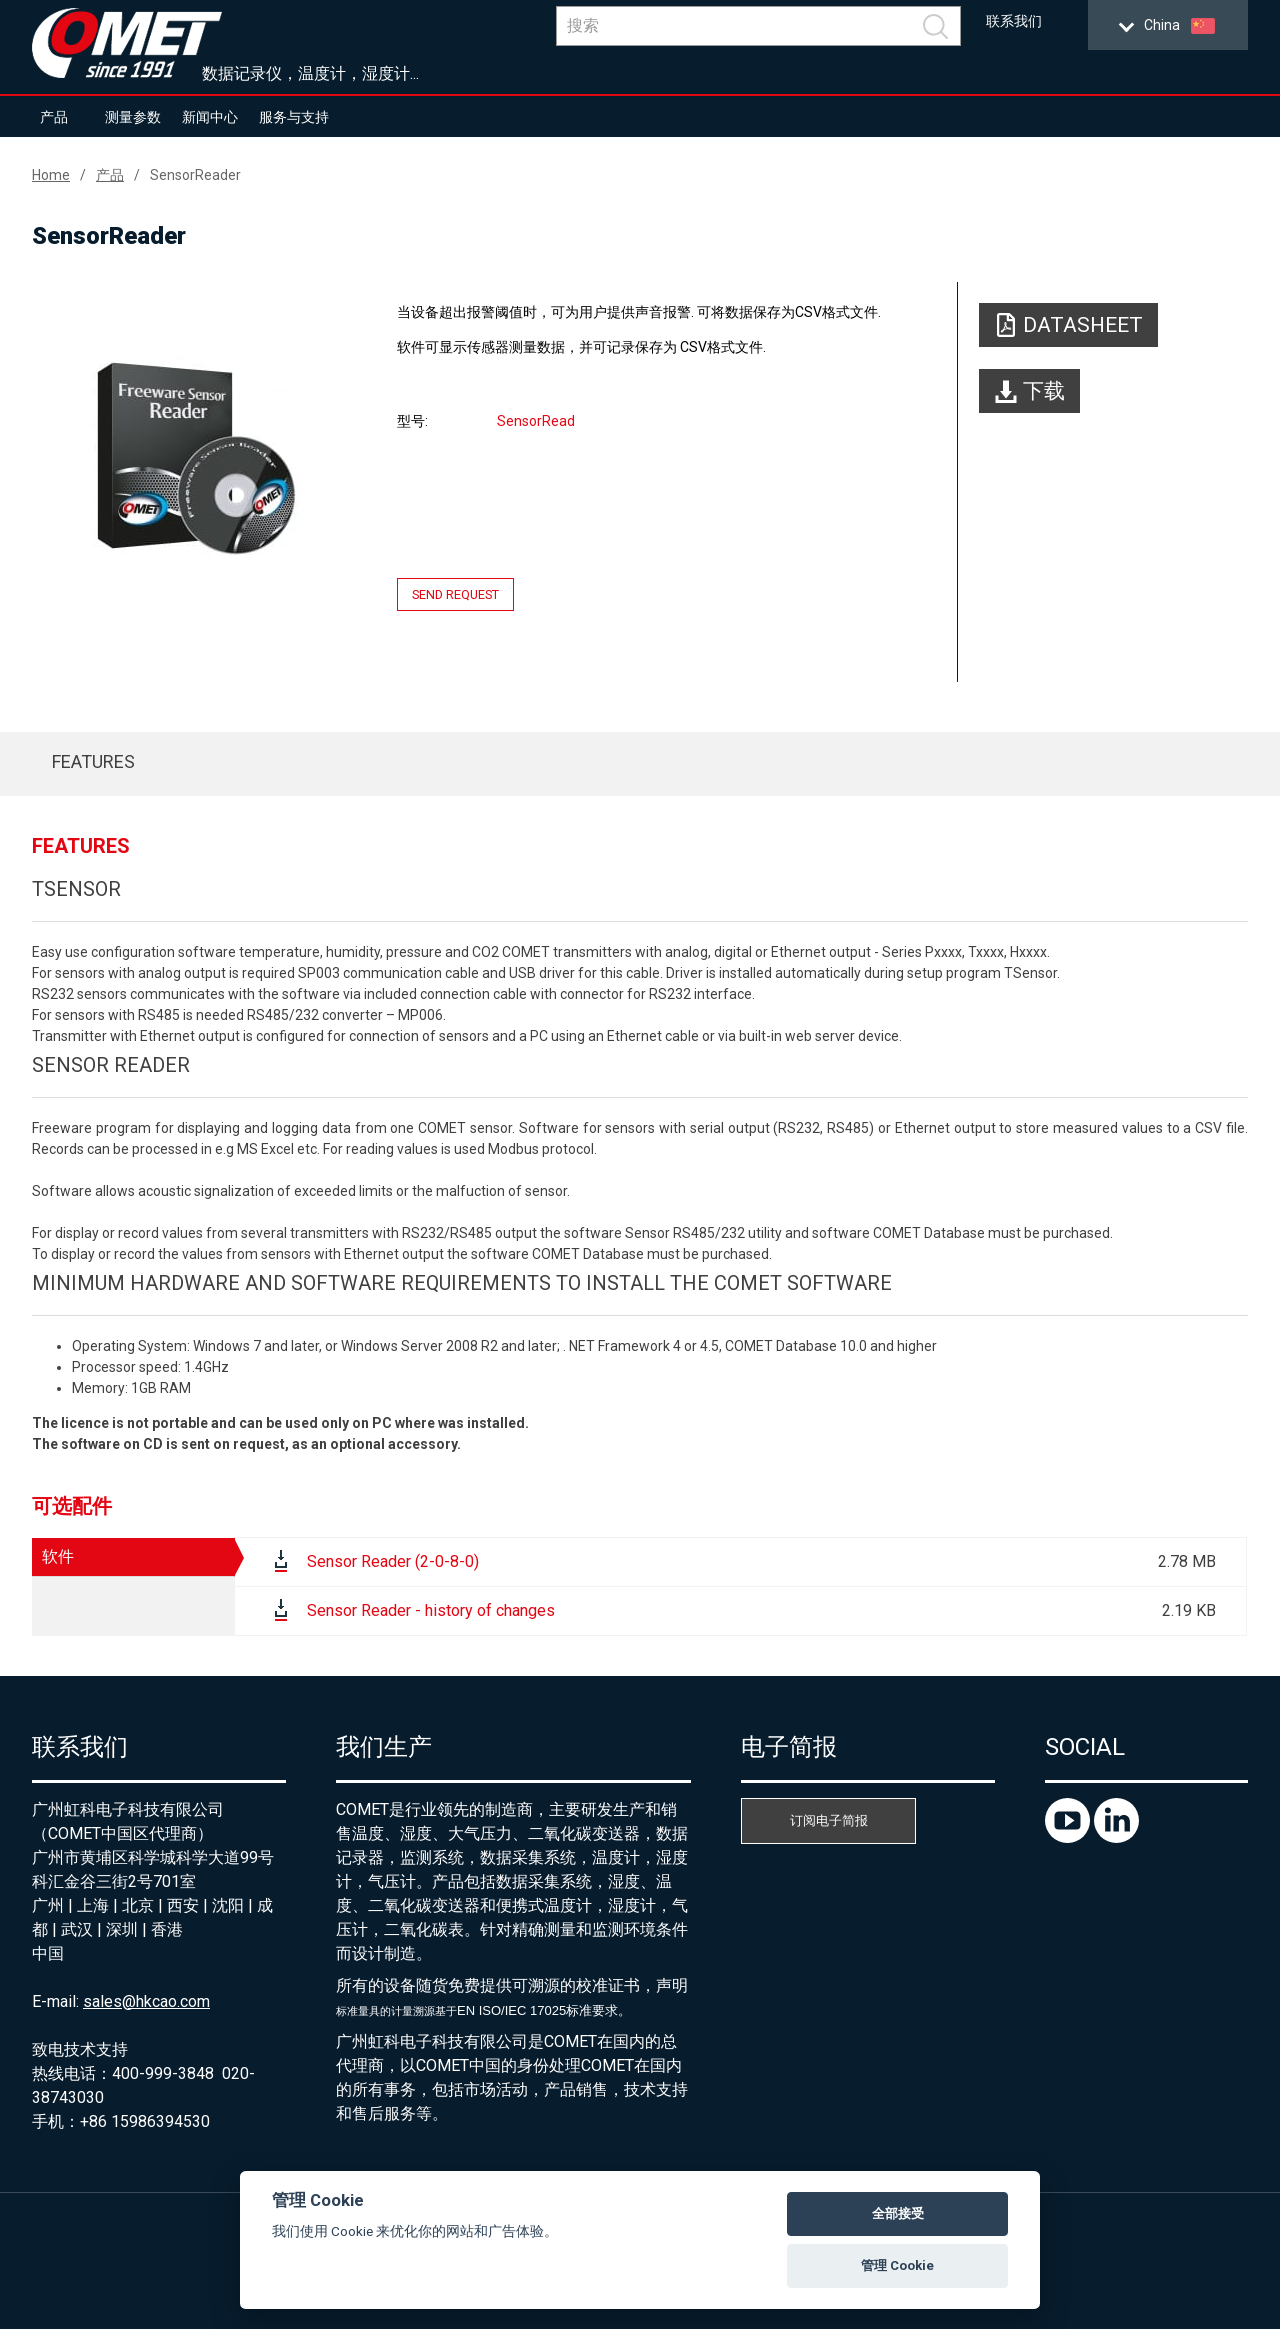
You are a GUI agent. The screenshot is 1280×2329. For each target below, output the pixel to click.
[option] (196, 457)
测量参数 (133, 117)
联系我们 (1014, 21)
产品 (54, 117)
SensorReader (195, 175)
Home (51, 175)
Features (93, 761)
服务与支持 (294, 117)
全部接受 (898, 2213)
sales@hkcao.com (146, 2001)
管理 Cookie (897, 2265)
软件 (58, 1556)
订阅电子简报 (829, 1820)
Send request (455, 594)
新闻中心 (210, 117)
